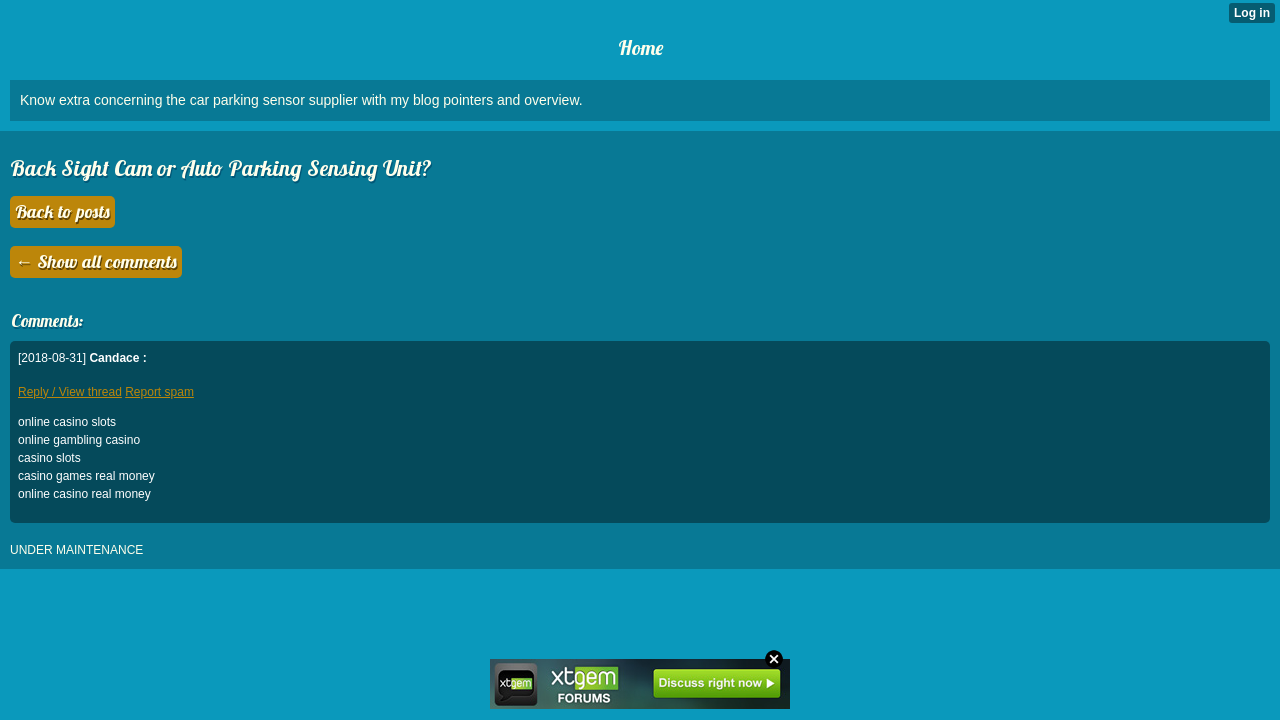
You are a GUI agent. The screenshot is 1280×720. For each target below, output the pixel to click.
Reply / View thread (70, 392)
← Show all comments (96, 261)
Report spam (159, 392)
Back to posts (62, 211)
